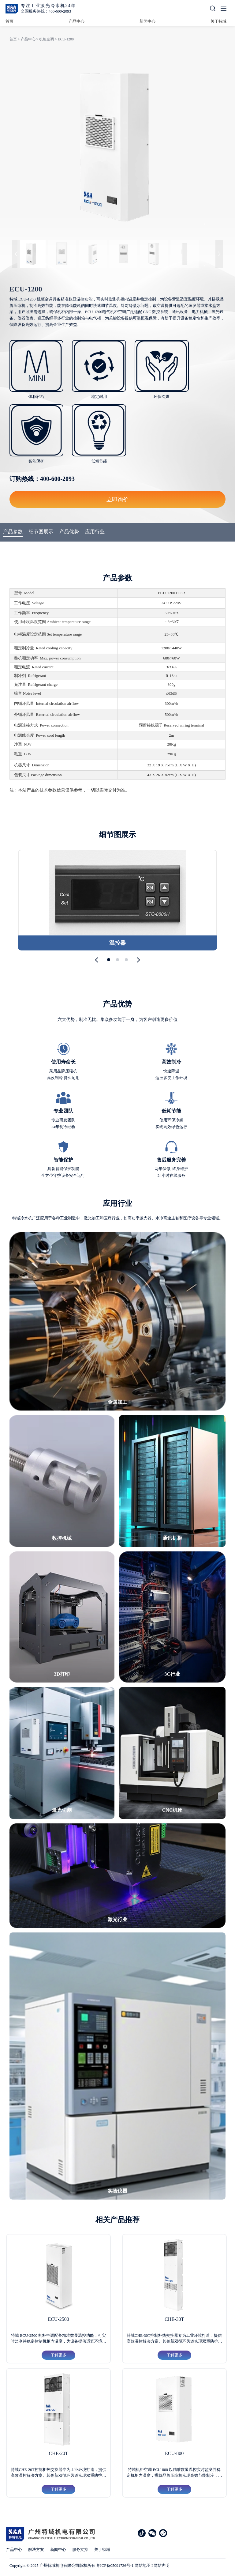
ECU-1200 (66, 39)
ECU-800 (174, 2453)
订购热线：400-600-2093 (42, 478)
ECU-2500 (58, 2319)
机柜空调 (46, 39)
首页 (9, 21)
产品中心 (76, 21)
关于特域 (218, 21)
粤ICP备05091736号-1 (114, 2565)
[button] (97, 960)
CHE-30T (174, 2319)
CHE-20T (58, 2453)
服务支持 (80, 2549)
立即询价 (117, 499)
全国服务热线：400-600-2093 (46, 11)
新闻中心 (147, 21)
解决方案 (36, 2549)
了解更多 (58, 2355)
